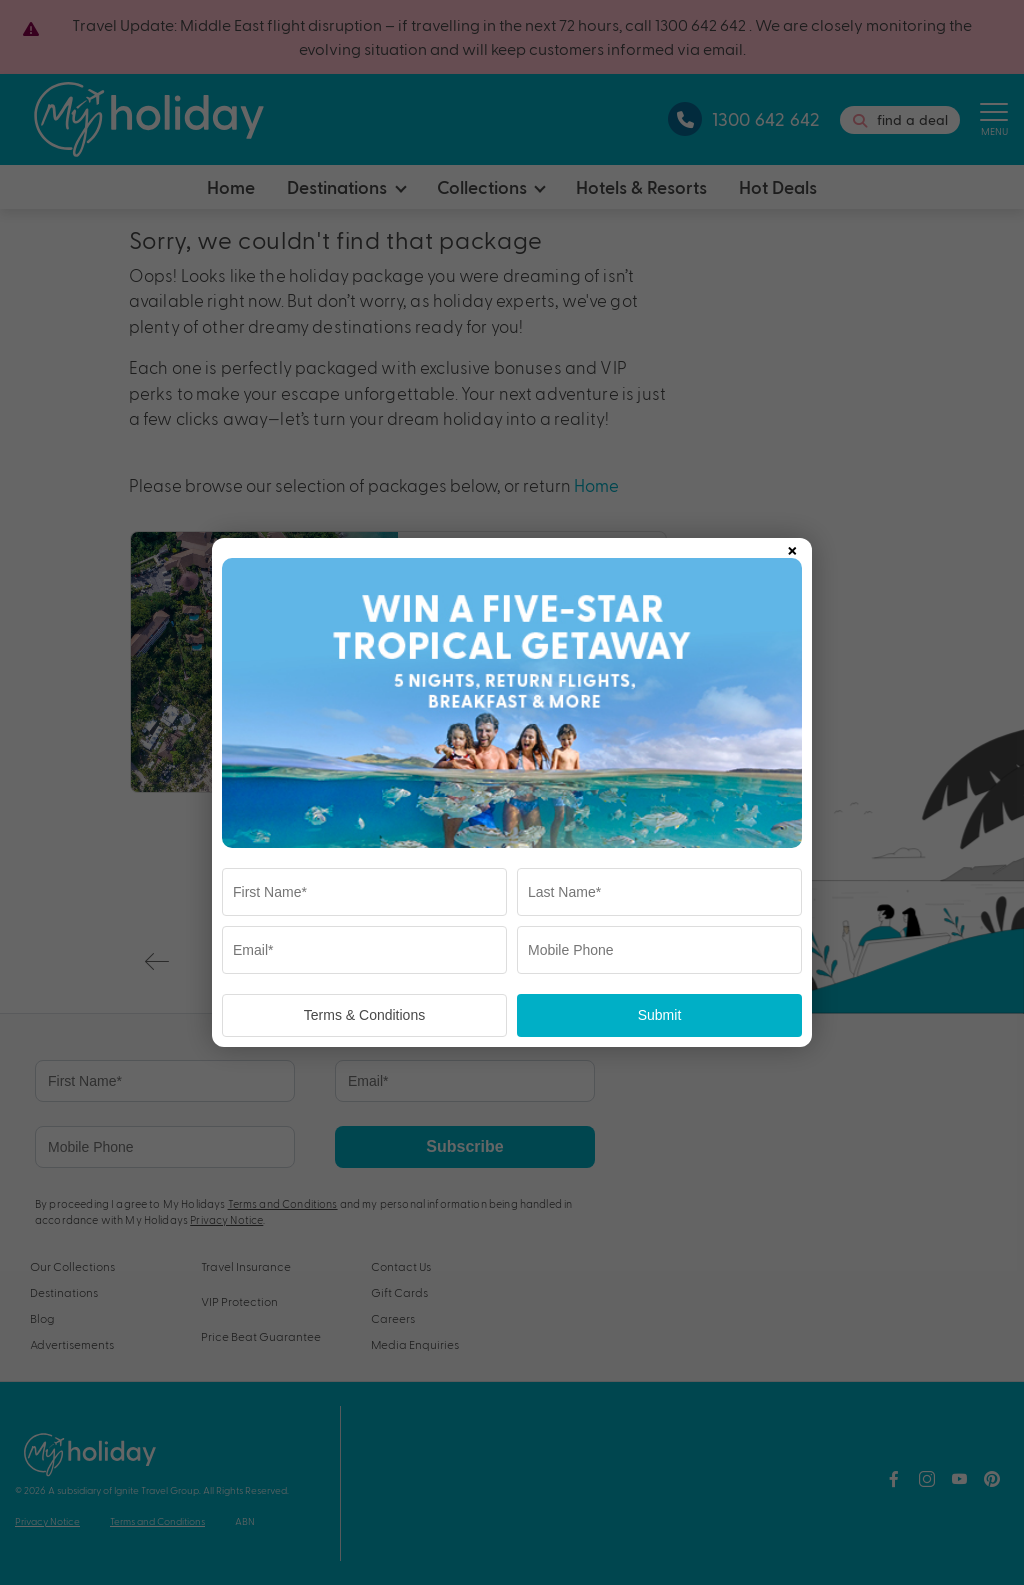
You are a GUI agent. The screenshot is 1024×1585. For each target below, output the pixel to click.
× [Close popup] (792, 547)
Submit (660, 1015)
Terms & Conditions (364, 1015)
